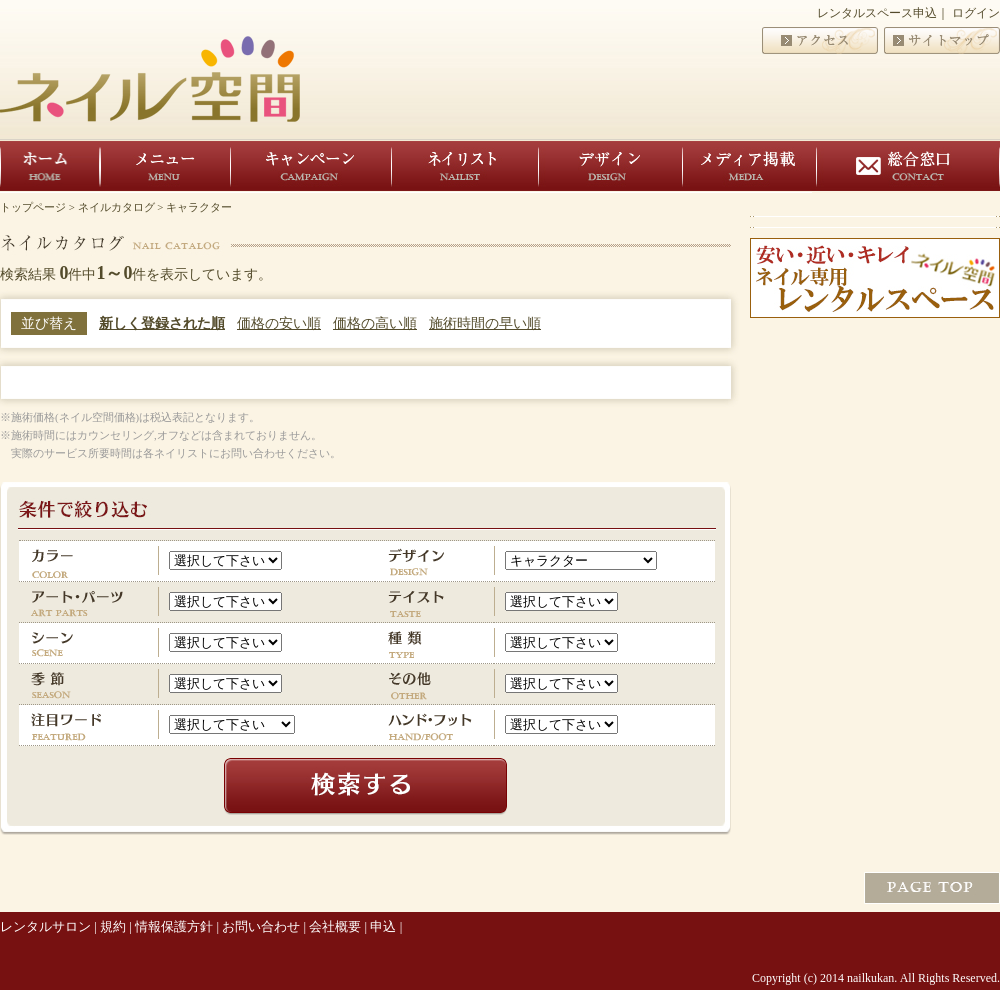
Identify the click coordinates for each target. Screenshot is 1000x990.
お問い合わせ (261, 926)
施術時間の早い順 (485, 323)
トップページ (33, 207)
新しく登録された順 (162, 323)
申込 (383, 926)
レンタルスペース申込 (877, 13)
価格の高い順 (375, 323)
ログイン (976, 13)
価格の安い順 (279, 323)
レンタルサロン (45, 926)
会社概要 (335, 926)
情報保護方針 (174, 926)
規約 (113, 926)
